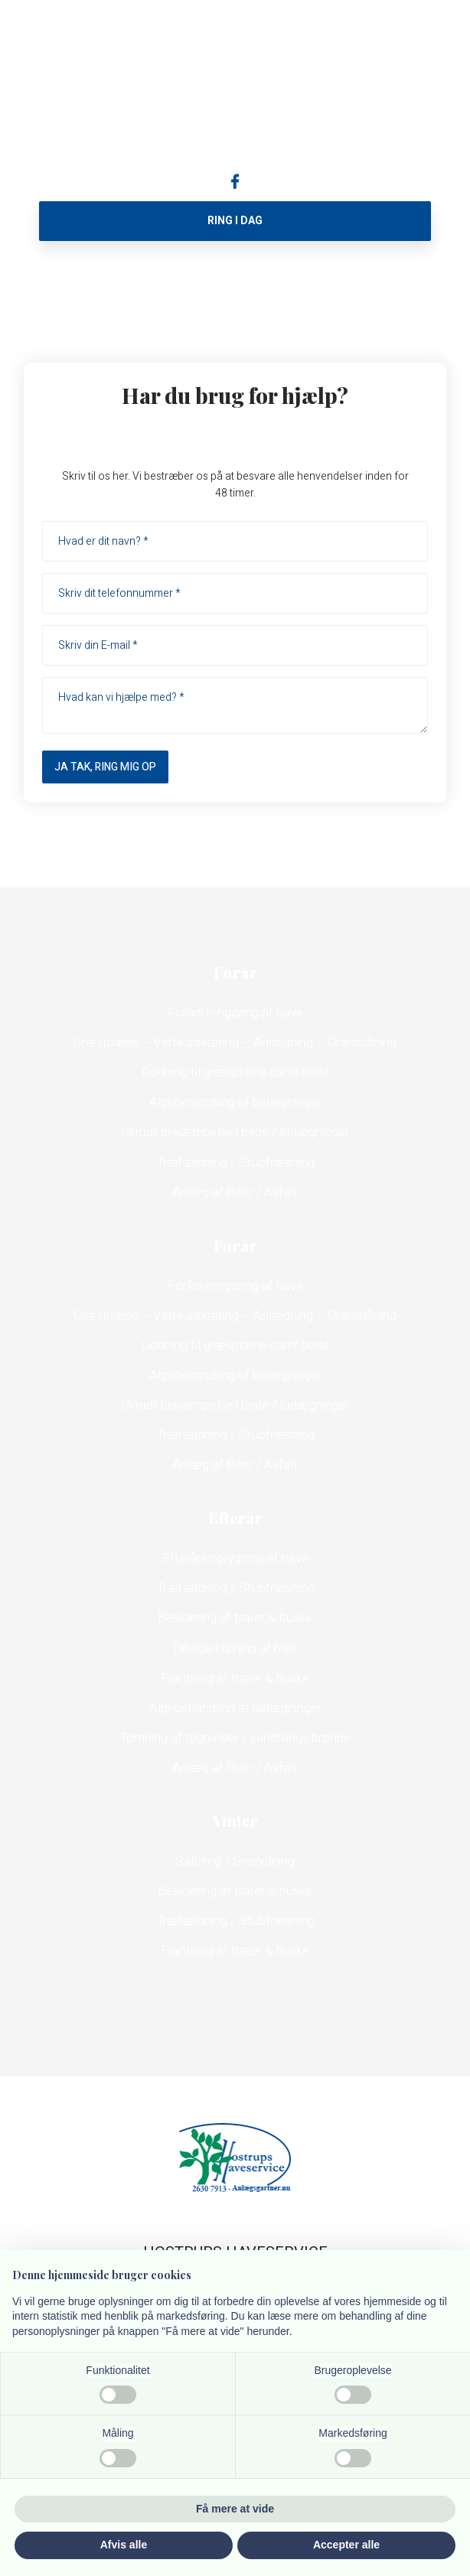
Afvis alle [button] (123, 2545)
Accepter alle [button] (346, 2545)
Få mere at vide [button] (235, 2509)
